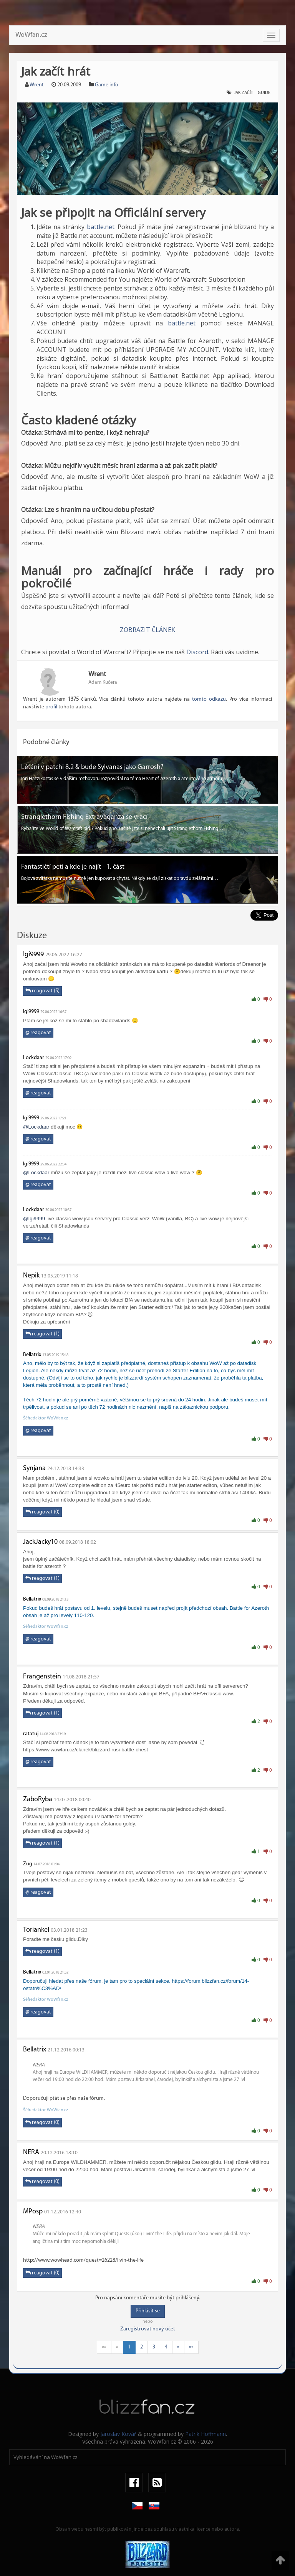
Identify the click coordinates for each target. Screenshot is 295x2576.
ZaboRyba (37, 1799)
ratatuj (30, 1734)
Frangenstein (42, 1676)
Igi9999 (33, 954)
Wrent (37, 85)
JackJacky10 (40, 1542)
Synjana (34, 1468)
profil (51, 707)
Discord (197, 652)
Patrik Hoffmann (205, 2433)
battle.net (100, 227)
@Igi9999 (34, 1218)
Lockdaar (33, 1058)
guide (264, 93)
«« (104, 2347)
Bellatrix (32, 1355)
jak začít (243, 93)
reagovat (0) (42, 1512)
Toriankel (36, 1930)
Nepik (31, 1275)
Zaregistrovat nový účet (147, 2329)
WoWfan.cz (31, 35)
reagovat (38, 1033)
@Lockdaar (36, 1127)
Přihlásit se (148, 2311)
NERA (31, 2152)
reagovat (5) (42, 991)
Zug (27, 1864)
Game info (106, 85)
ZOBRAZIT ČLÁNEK (147, 629)
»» (191, 2347)
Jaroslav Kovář (118, 2433)
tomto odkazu (209, 699)
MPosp (33, 2211)
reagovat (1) (42, 1334)
